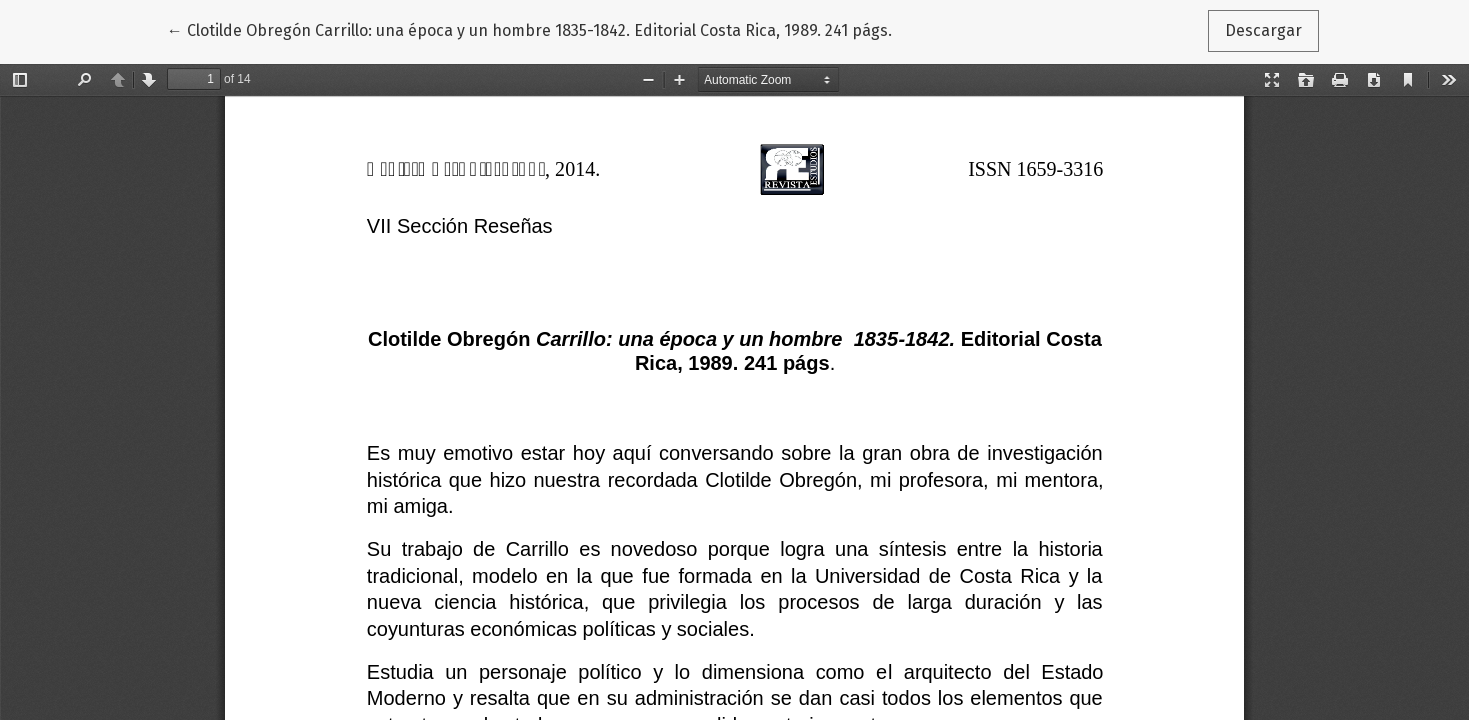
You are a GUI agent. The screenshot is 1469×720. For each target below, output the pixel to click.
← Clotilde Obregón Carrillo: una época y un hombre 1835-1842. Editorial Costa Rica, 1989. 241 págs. (529, 29)
